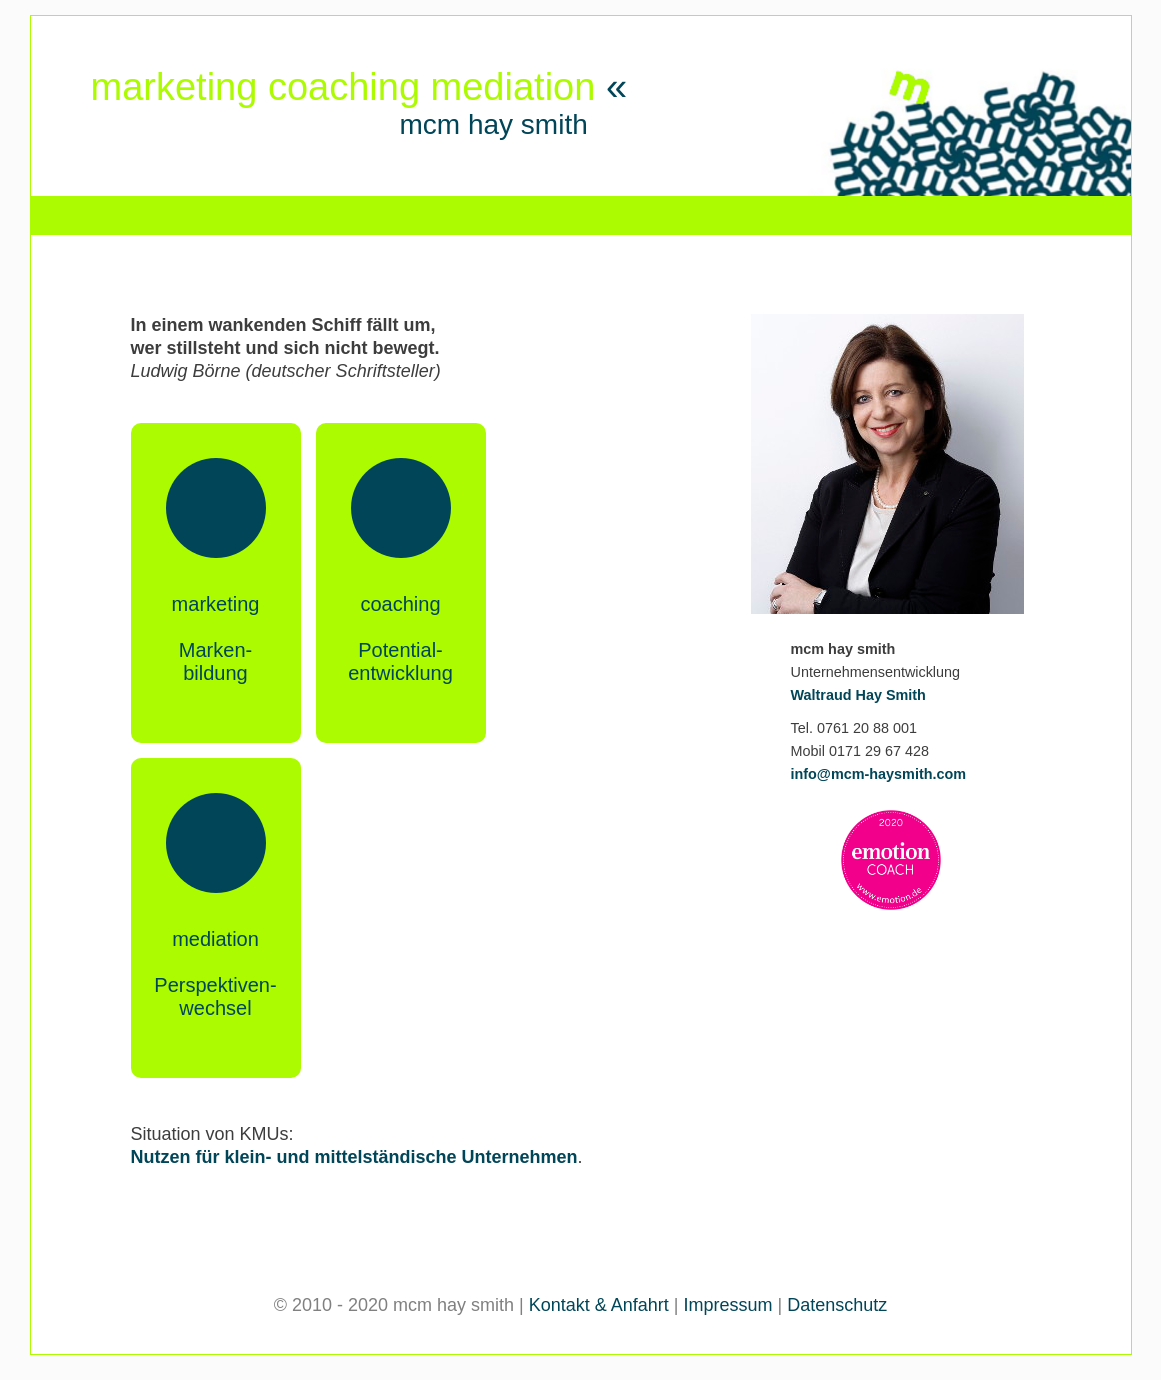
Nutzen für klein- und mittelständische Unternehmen (354, 1157)
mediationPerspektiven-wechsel (215, 973)
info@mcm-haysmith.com (879, 774)
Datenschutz (837, 1305)
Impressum (728, 1305)
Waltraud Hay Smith (858, 695)
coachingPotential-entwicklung (400, 638)
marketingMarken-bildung (216, 638)
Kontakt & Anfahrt (599, 1305)
